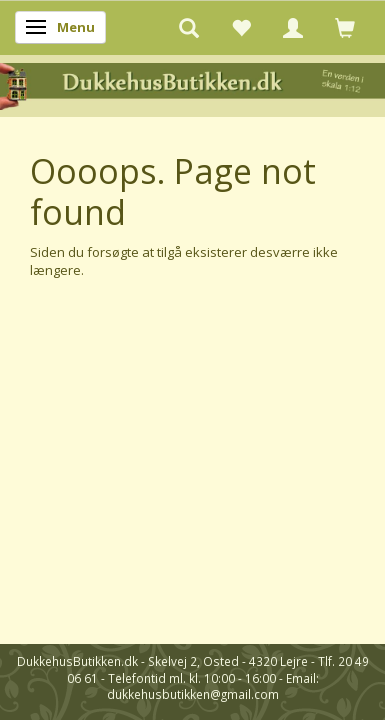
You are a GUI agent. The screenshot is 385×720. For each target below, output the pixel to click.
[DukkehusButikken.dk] (192, 84)
